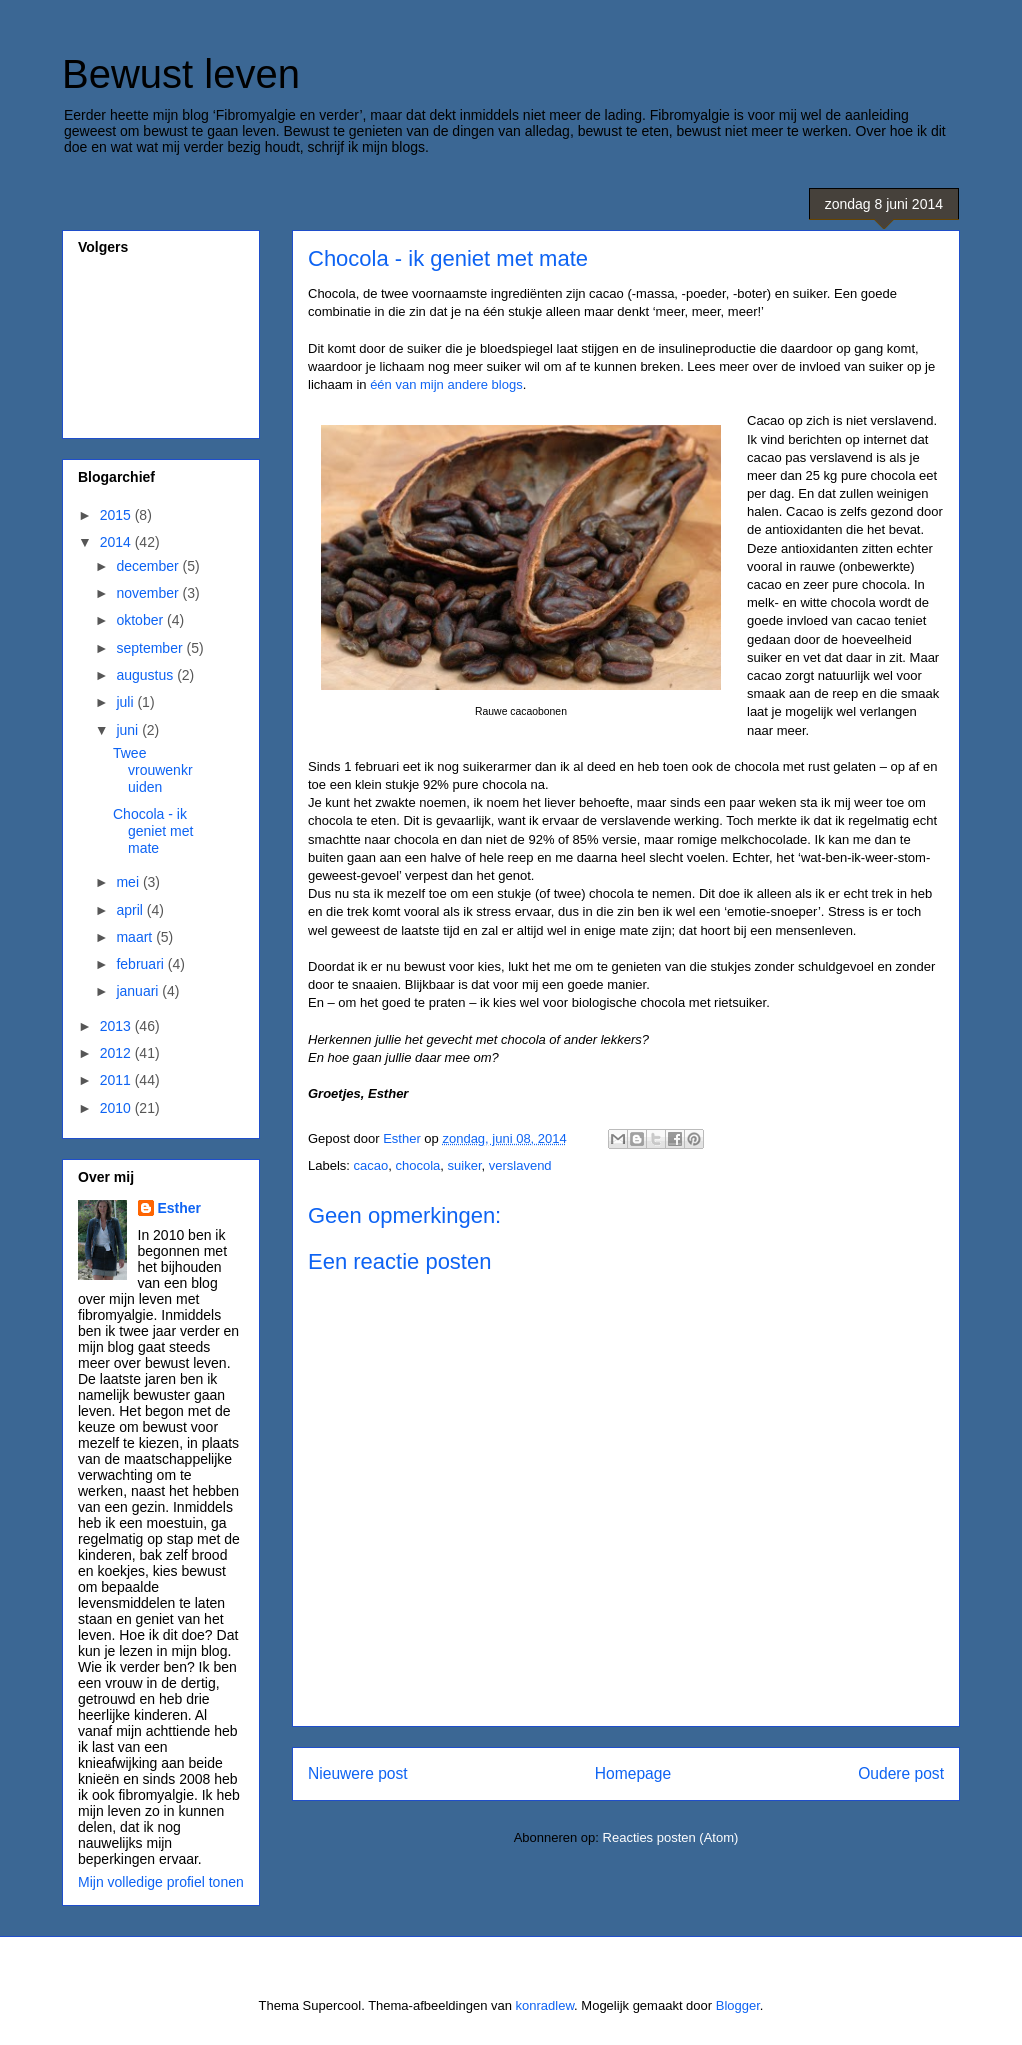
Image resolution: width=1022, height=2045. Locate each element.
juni (129, 730)
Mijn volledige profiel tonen (161, 1882)
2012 (117, 1053)
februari (141, 964)
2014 (117, 542)
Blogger (738, 2005)
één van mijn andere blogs (446, 384)
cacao (371, 1165)
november (149, 593)
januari (139, 991)
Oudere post (901, 1773)
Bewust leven (181, 74)
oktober (141, 620)
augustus (146, 675)
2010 (117, 1108)
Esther (180, 1208)
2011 (117, 1080)
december (149, 566)
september (151, 648)
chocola (417, 1165)
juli (126, 702)
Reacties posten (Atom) (671, 1837)
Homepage (633, 1773)
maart (136, 937)
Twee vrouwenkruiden (153, 770)
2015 (117, 515)
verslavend (520, 1165)
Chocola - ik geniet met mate (153, 831)
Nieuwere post (358, 1773)
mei (129, 882)
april (131, 910)
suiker (465, 1165)
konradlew (545, 2005)
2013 (117, 1026)
